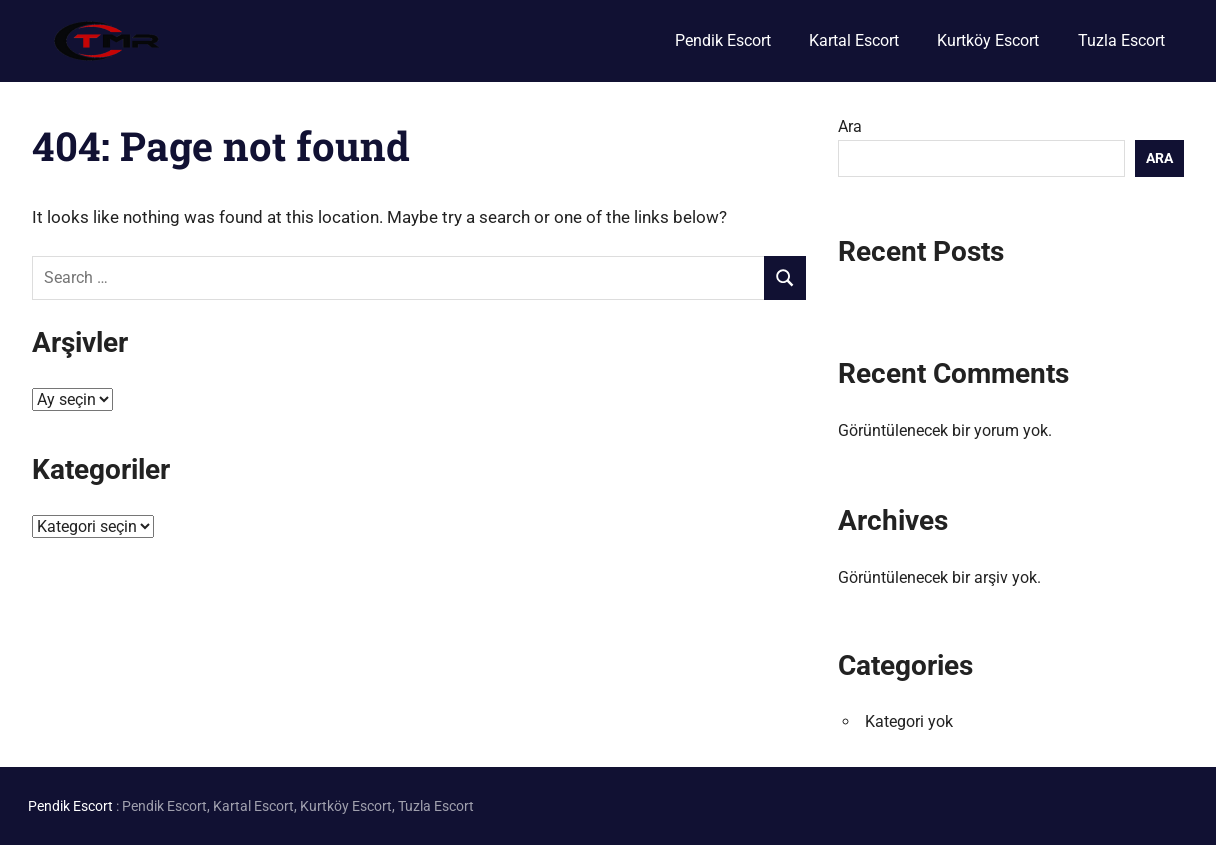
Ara (850, 126)
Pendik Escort (723, 40)
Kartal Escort (854, 40)
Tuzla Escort (1121, 40)
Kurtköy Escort (988, 40)
